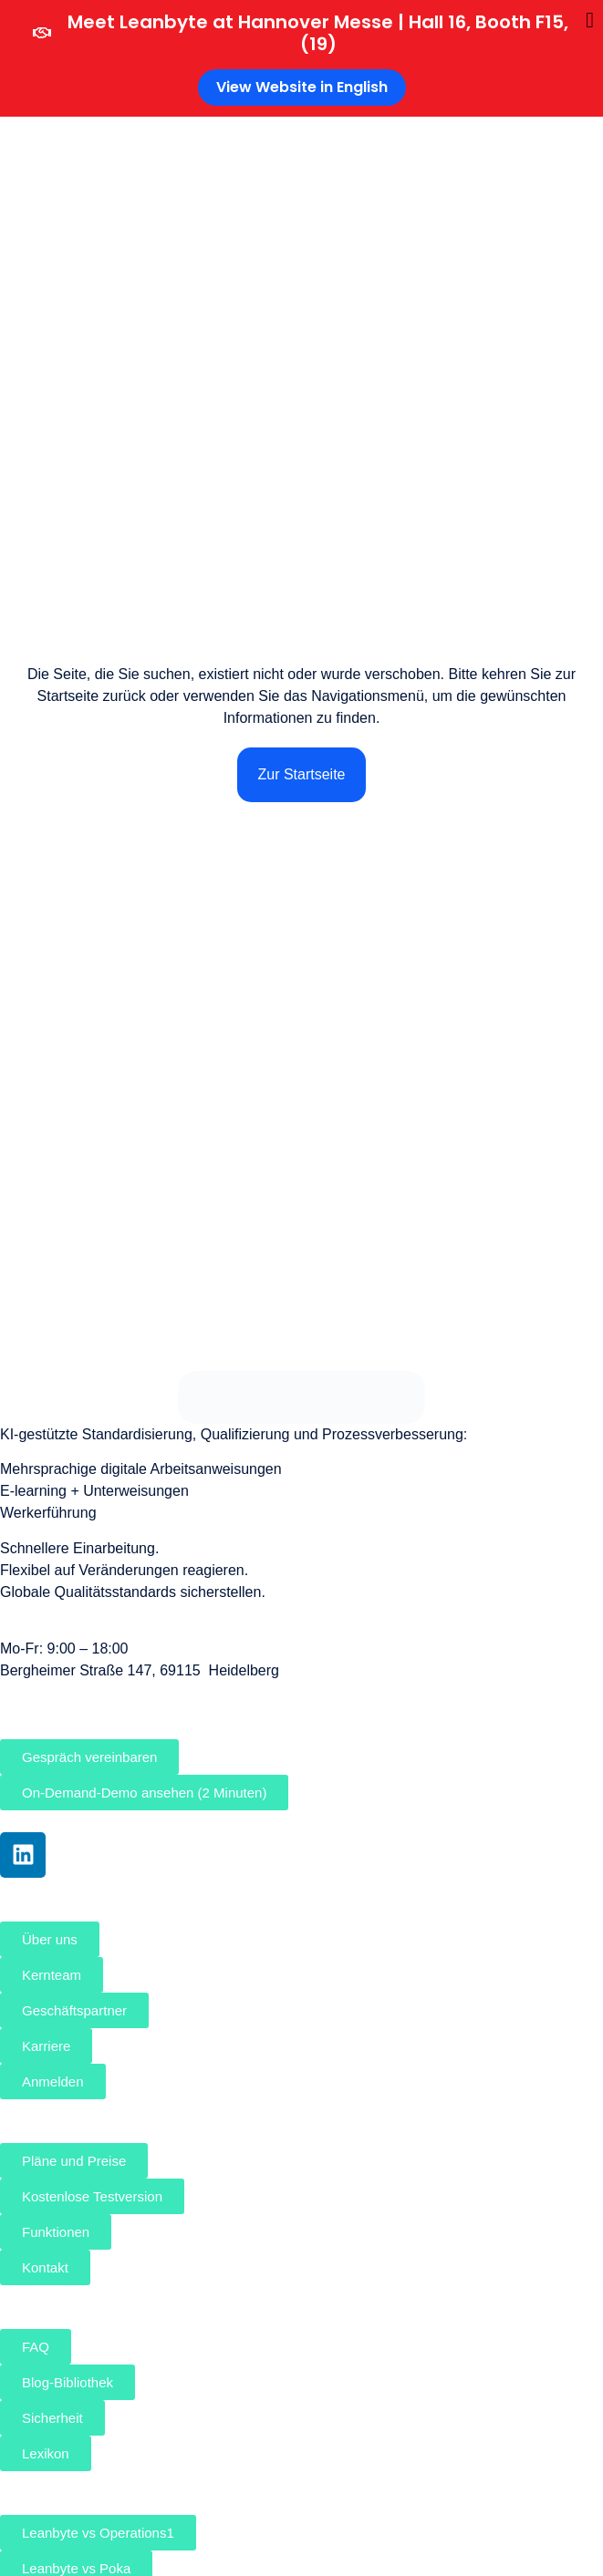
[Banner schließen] (590, 20)
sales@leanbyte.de (62, 1692)
